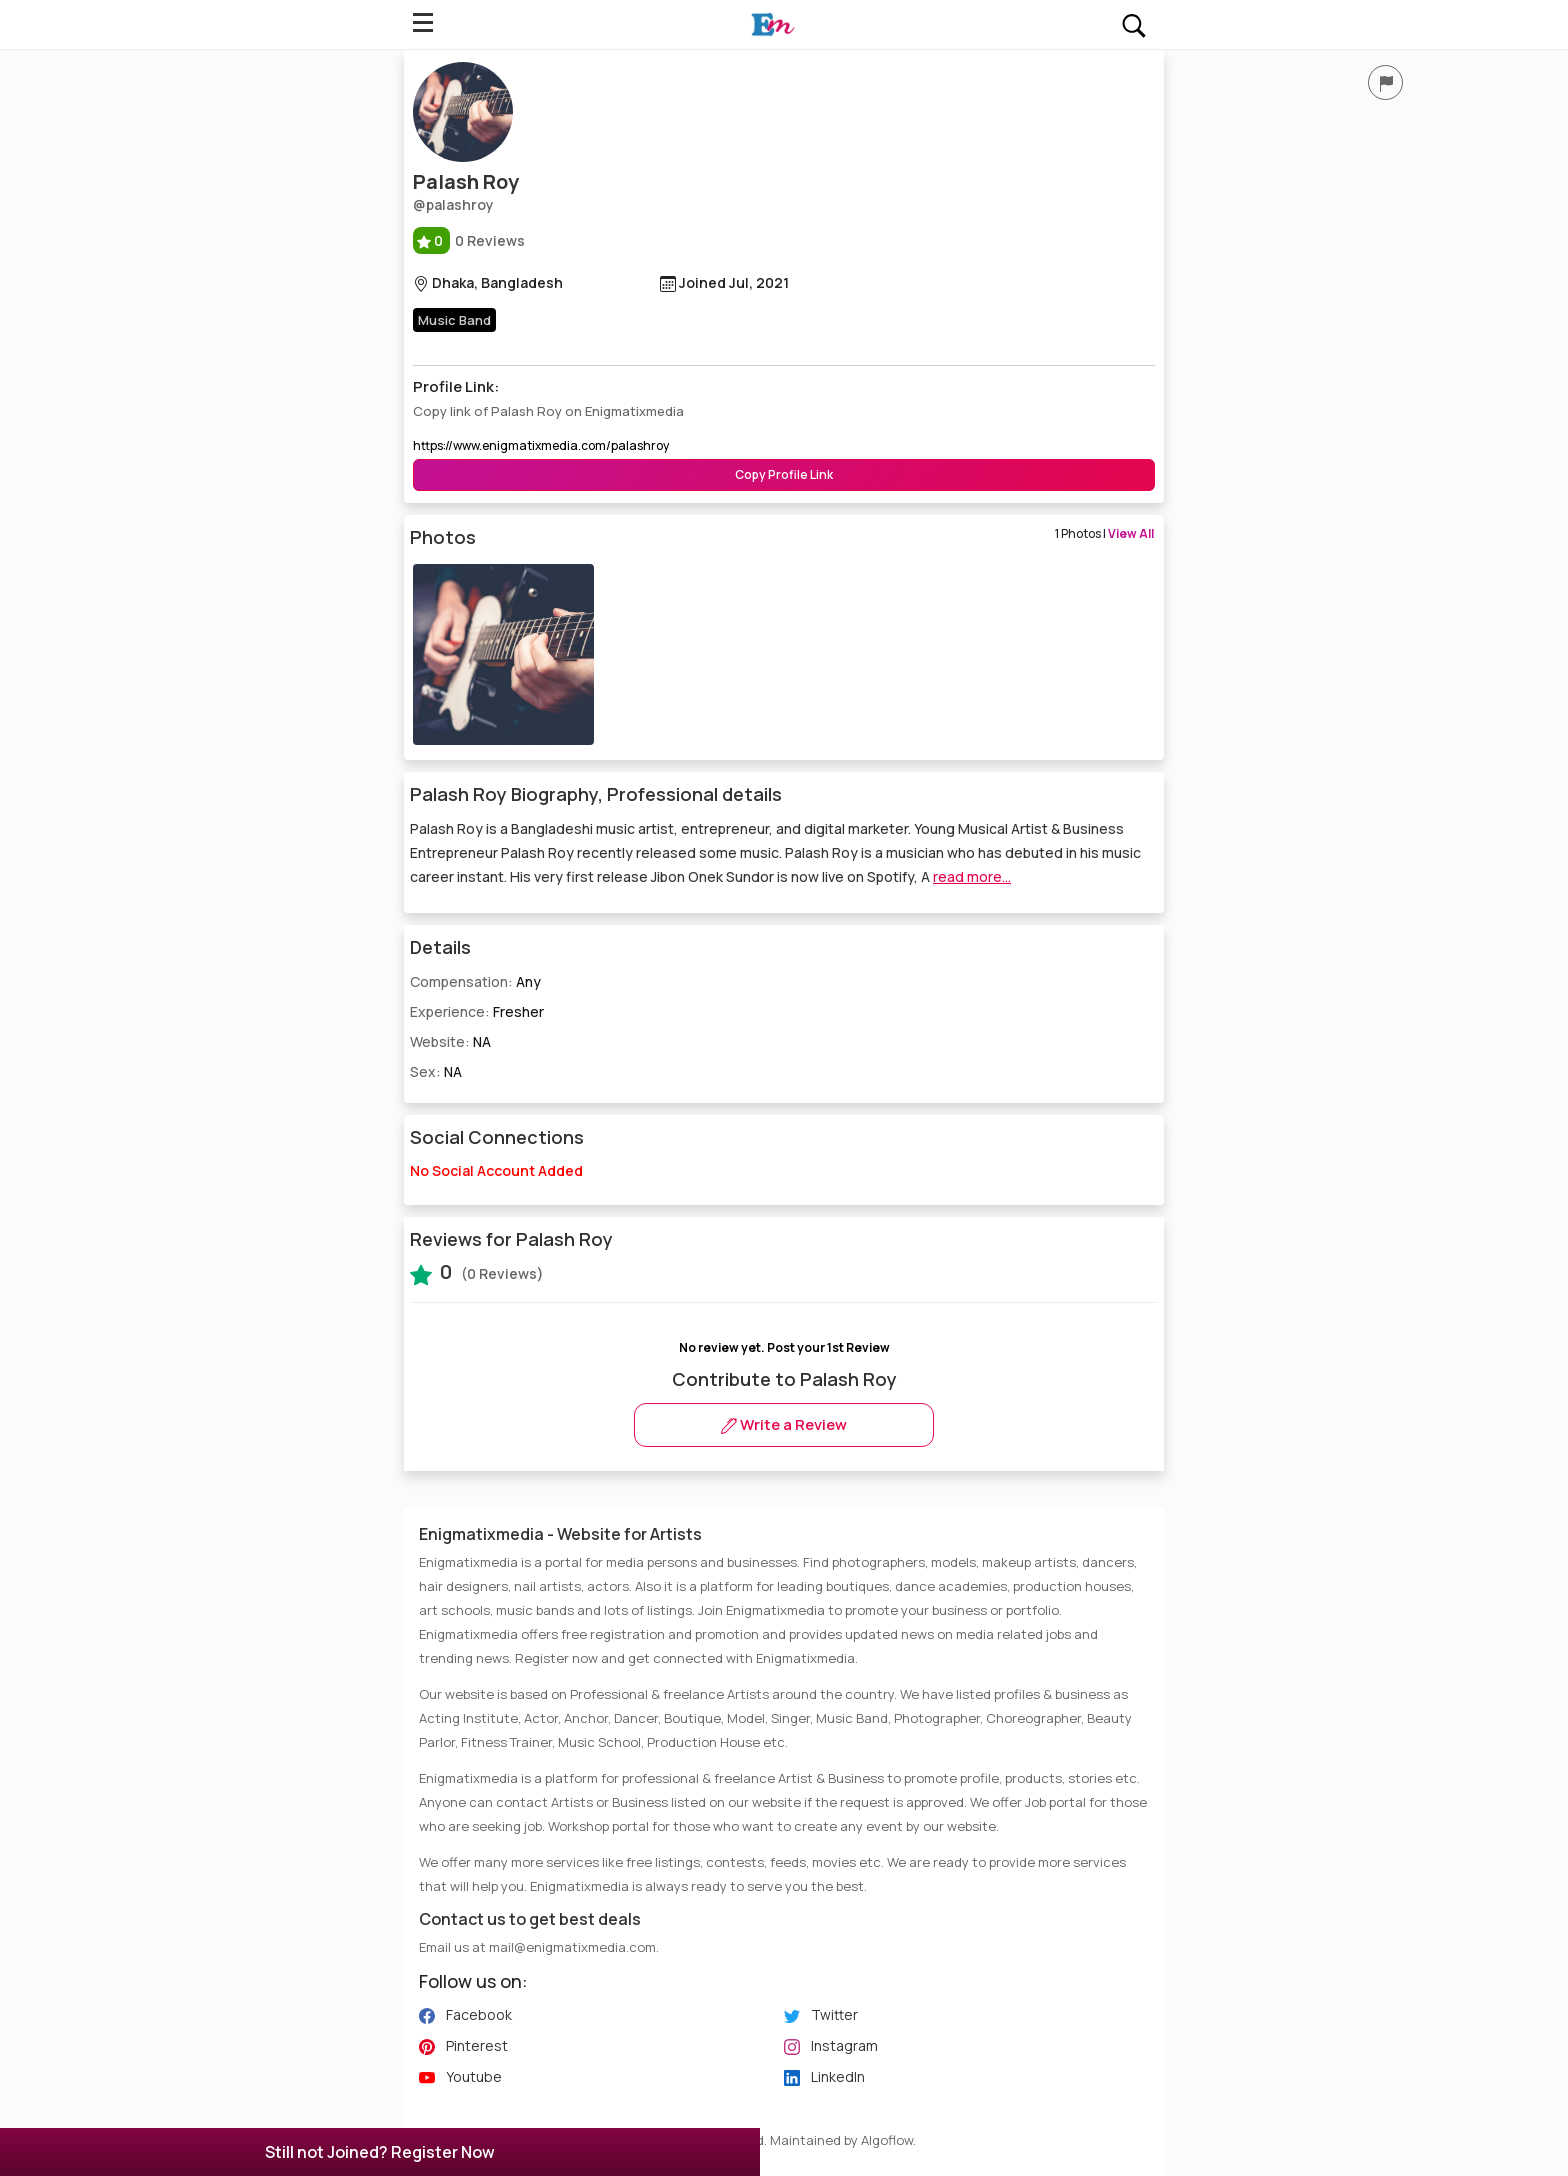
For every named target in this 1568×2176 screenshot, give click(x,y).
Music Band (454, 320)
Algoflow (887, 2140)
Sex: (436, 1071)
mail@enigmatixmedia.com (572, 1947)
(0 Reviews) (477, 1272)
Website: (450, 1041)
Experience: (477, 1011)
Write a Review (784, 1424)
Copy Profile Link (784, 474)
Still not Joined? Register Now (380, 2152)
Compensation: (475, 981)
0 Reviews (469, 240)
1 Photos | (1104, 533)
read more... (972, 876)
